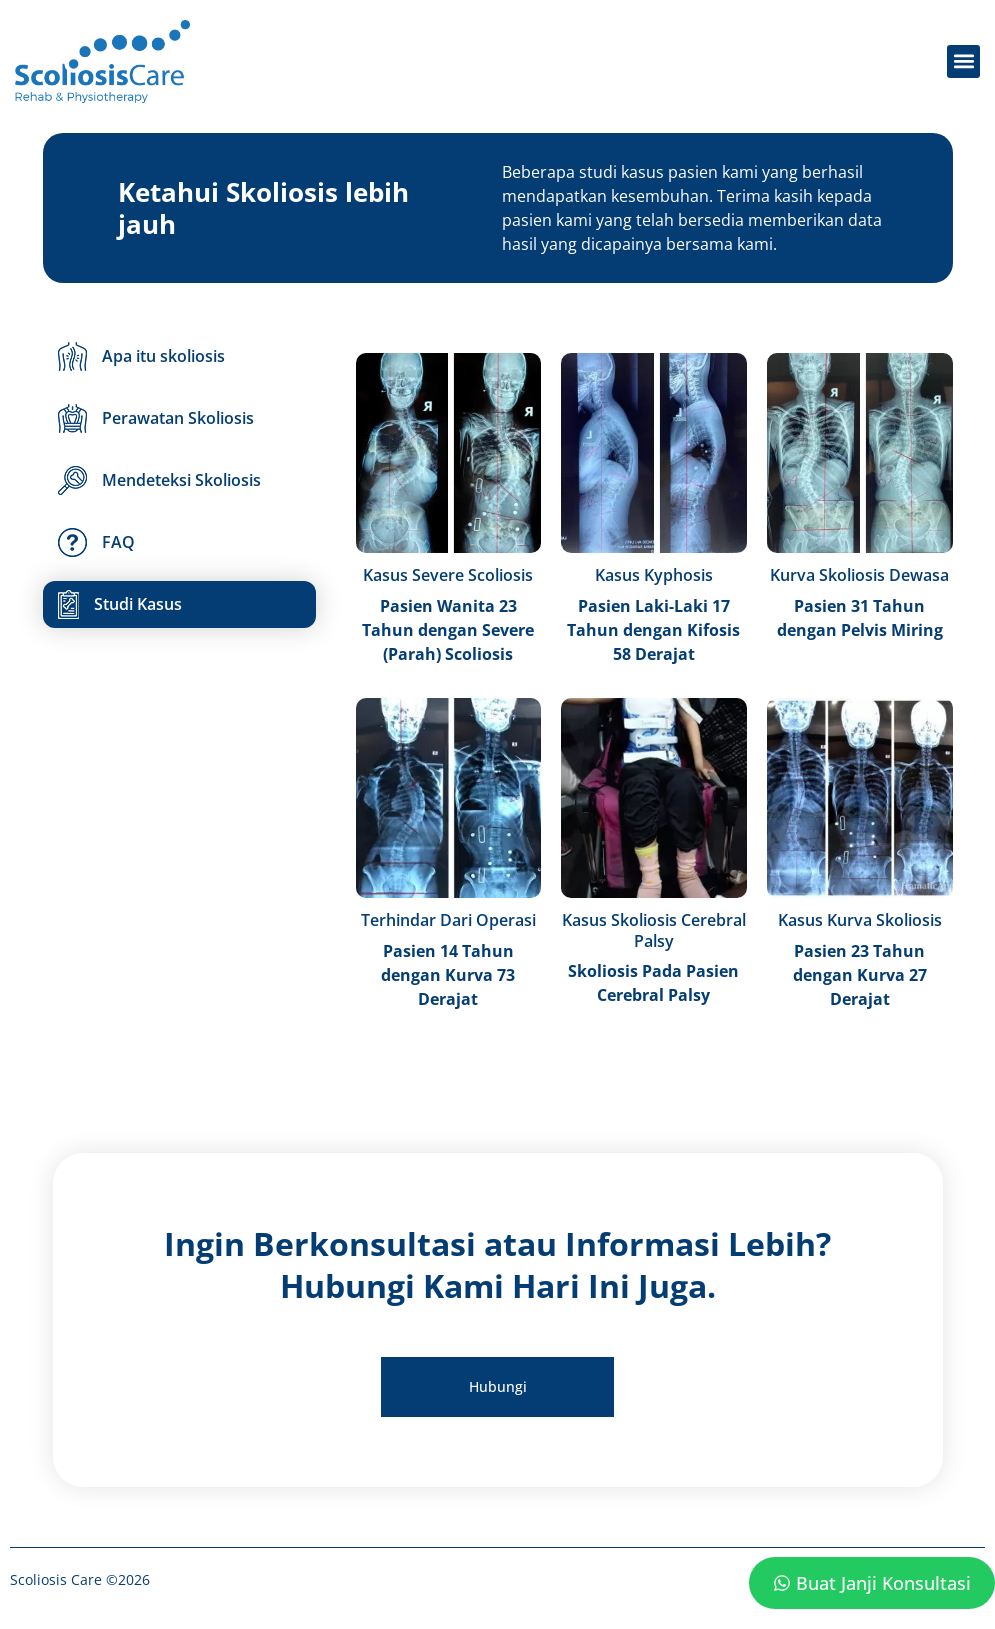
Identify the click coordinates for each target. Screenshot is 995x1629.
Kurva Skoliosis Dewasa (859, 575)
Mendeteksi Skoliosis (159, 480)
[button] (963, 61)
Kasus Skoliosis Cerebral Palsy (654, 930)
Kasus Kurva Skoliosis (860, 920)
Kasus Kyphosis (654, 575)
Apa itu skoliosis (141, 356)
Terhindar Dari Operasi (448, 920)
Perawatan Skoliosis (156, 418)
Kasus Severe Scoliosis (448, 575)
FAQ (96, 542)
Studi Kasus (120, 604)
